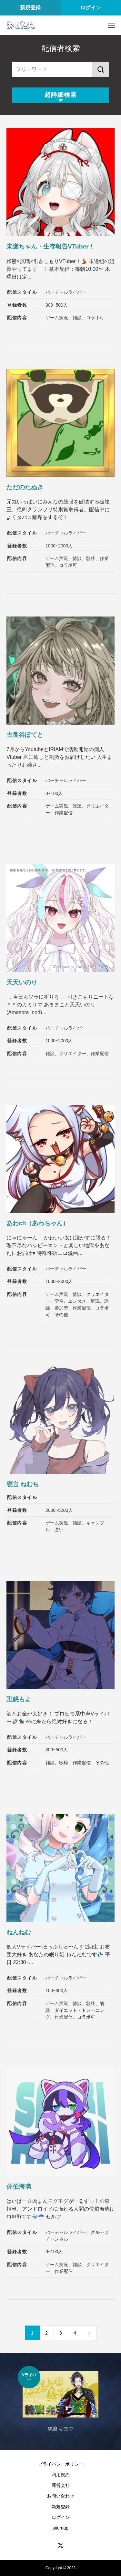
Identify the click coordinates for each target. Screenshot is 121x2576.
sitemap (60, 2527)
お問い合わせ (60, 2496)
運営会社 (61, 2485)
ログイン (90, 7)
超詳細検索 (61, 94)
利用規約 (61, 2474)
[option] (60, 2403)
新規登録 (30, 7)
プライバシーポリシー (60, 2464)
